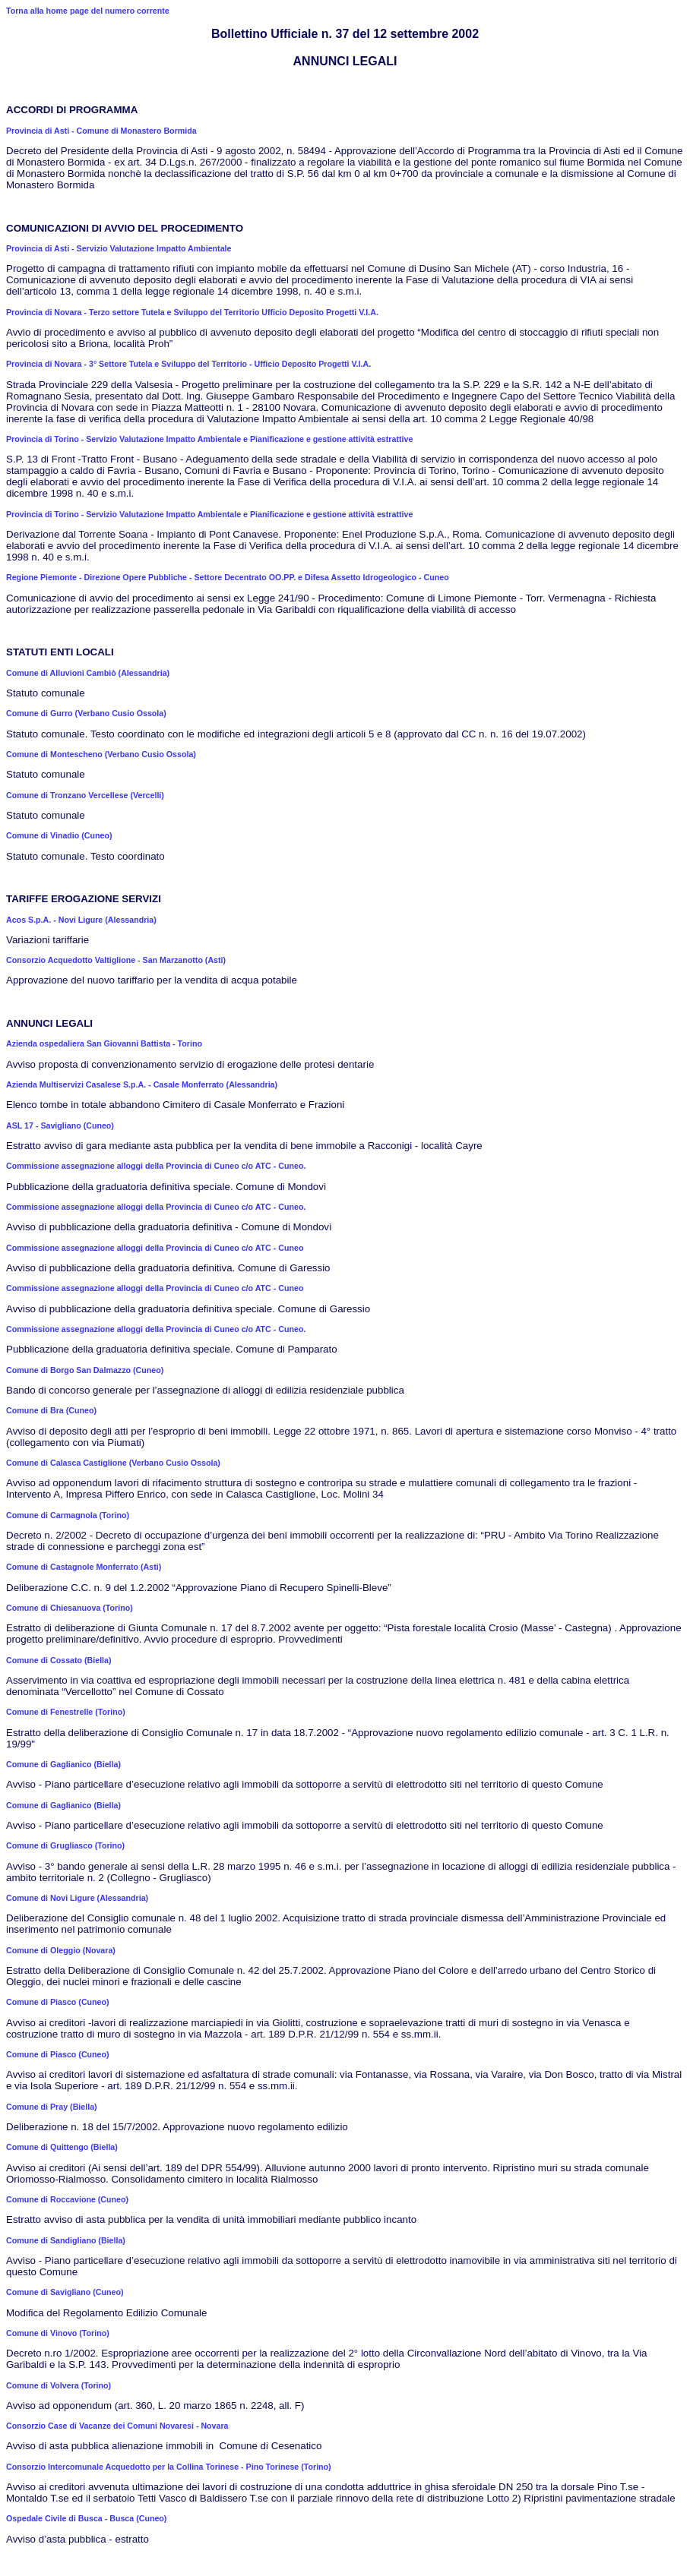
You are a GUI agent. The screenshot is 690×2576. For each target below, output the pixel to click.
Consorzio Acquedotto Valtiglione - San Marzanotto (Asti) (116, 959)
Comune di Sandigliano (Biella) (65, 2240)
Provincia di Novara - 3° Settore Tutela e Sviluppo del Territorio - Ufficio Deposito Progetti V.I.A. (188, 363)
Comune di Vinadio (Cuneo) (59, 835)
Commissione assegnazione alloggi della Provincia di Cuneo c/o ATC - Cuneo (154, 1247)
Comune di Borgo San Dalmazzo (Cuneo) (84, 1370)
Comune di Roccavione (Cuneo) (67, 2199)
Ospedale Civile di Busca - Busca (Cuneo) (86, 2518)
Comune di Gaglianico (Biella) (63, 1764)
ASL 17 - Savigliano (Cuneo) (60, 1125)
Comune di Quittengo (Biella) (62, 2146)
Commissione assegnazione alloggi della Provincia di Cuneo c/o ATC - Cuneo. (155, 1165)
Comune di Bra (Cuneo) (51, 1410)
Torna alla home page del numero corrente (87, 10)
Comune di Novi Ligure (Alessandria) (77, 1897)
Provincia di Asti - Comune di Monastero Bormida (101, 130)
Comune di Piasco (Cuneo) (57, 2001)
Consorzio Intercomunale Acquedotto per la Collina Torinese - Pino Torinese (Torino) (168, 2466)
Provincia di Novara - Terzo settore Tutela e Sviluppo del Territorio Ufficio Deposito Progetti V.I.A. (192, 312)
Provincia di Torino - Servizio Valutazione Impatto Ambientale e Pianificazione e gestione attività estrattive (209, 439)
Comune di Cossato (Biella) (59, 1660)
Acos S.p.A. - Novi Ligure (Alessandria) (81, 919)
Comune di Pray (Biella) (51, 2106)
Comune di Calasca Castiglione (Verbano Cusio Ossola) (113, 1462)
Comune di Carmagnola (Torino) (67, 1515)
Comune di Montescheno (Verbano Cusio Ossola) (101, 754)
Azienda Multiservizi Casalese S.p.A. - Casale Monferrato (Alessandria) (141, 1084)
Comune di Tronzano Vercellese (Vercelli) (85, 795)
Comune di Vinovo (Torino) (57, 2333)
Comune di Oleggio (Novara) (61, 1950)
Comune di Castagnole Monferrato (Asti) (83, 1566)
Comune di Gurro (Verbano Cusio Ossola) (86, 713)
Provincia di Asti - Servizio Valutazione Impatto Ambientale (118, 248)
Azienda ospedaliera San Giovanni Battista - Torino (104, 1043)
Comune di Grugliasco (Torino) (65, 1845)
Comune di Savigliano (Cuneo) (65, 2292)
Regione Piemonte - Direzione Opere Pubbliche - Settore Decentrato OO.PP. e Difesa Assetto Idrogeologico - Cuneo (227, 577)
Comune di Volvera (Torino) (58, 2385)
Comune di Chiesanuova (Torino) (69, 1607)
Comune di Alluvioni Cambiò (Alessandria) (87, 672)
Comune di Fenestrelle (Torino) (65, 1711)
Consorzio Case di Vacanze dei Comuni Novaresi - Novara (117, 2425)
